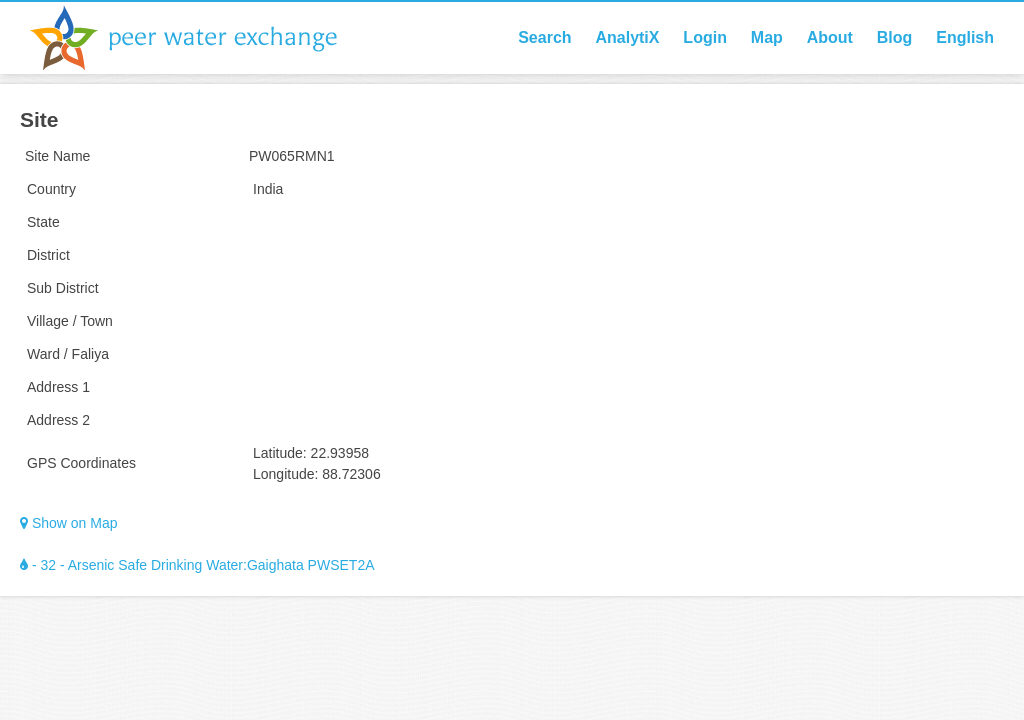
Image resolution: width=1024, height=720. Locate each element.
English (965, 37)
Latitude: (280, 453)
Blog (895, 37)
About (830, 37)
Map (767, 37)
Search (544, 37)
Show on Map (69, 523)
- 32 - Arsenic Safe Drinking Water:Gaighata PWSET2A (197, 565)
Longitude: (285, 474)
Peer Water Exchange (200, 38)
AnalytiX (627, 37)
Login (705, 37)
